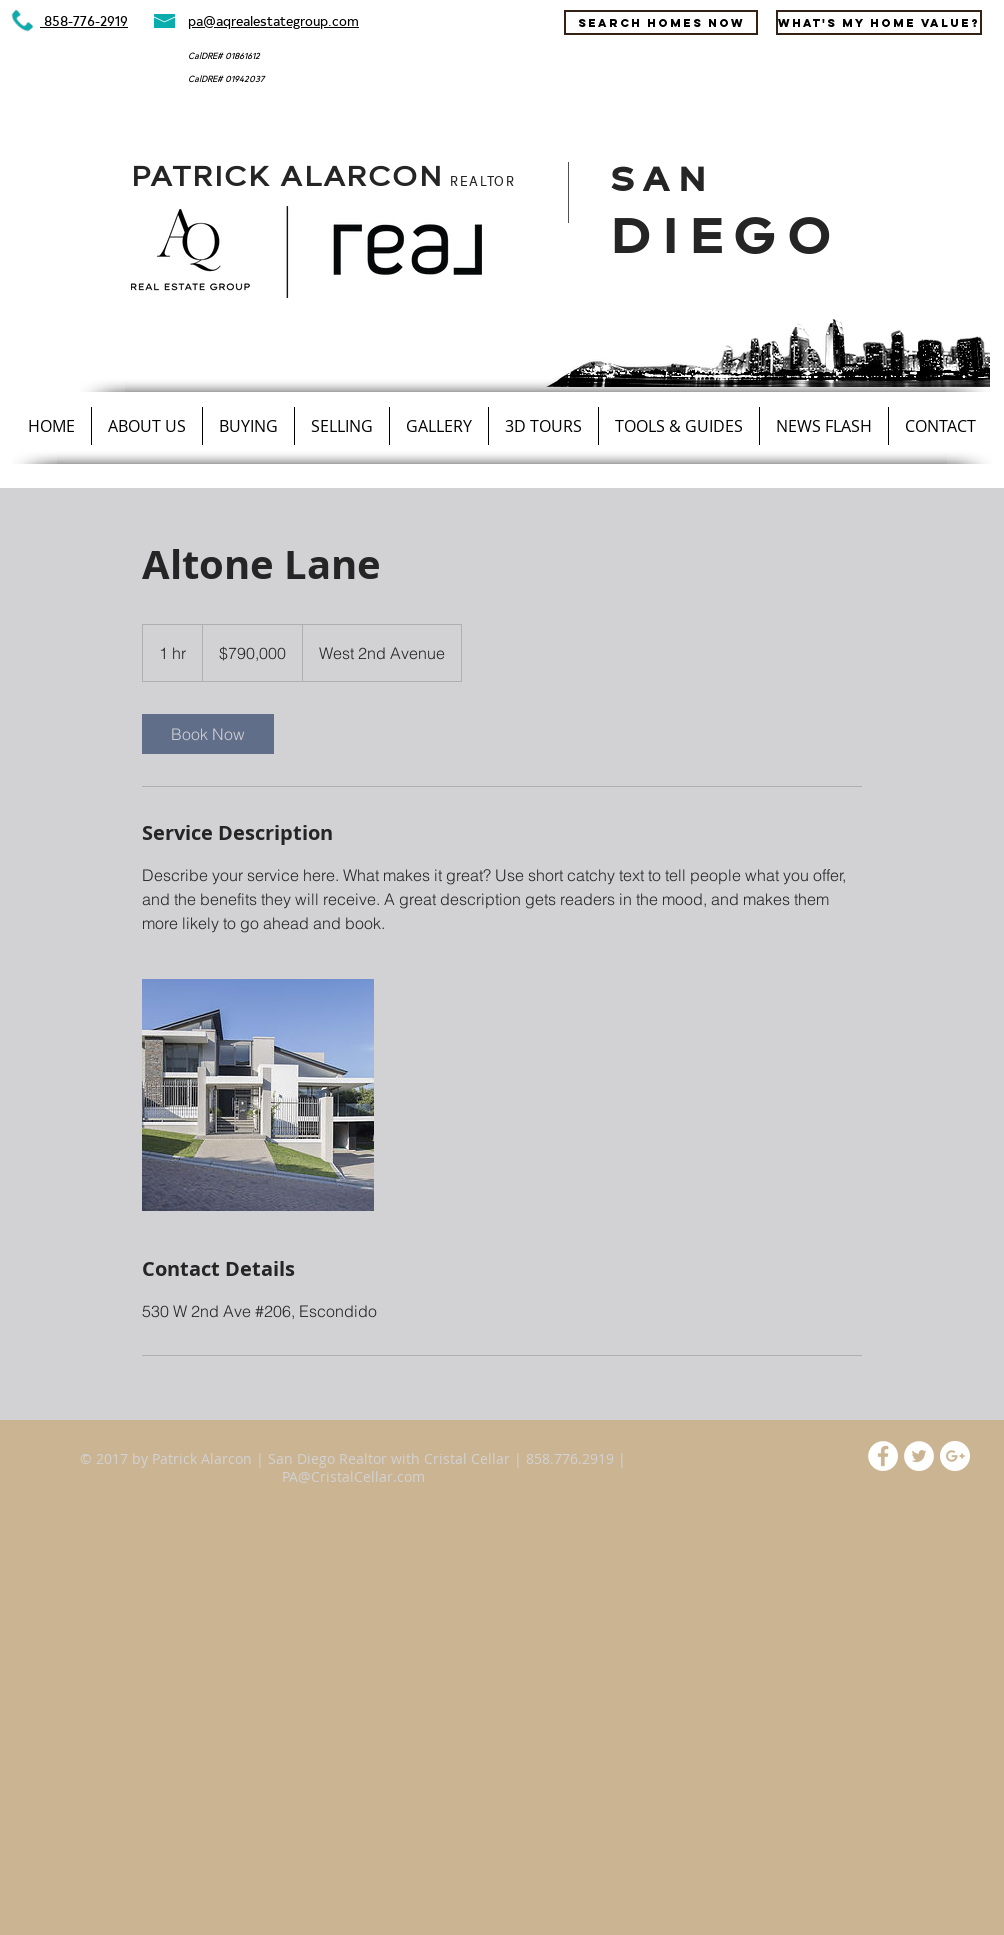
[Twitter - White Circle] (919, 1456)
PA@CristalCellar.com (353, 1476)
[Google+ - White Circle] (955, 1456)
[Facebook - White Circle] (883, 1456)
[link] (208, 734)
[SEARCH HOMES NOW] (661, 22)
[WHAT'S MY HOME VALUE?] (879, 22)
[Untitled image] (258, 1095)
